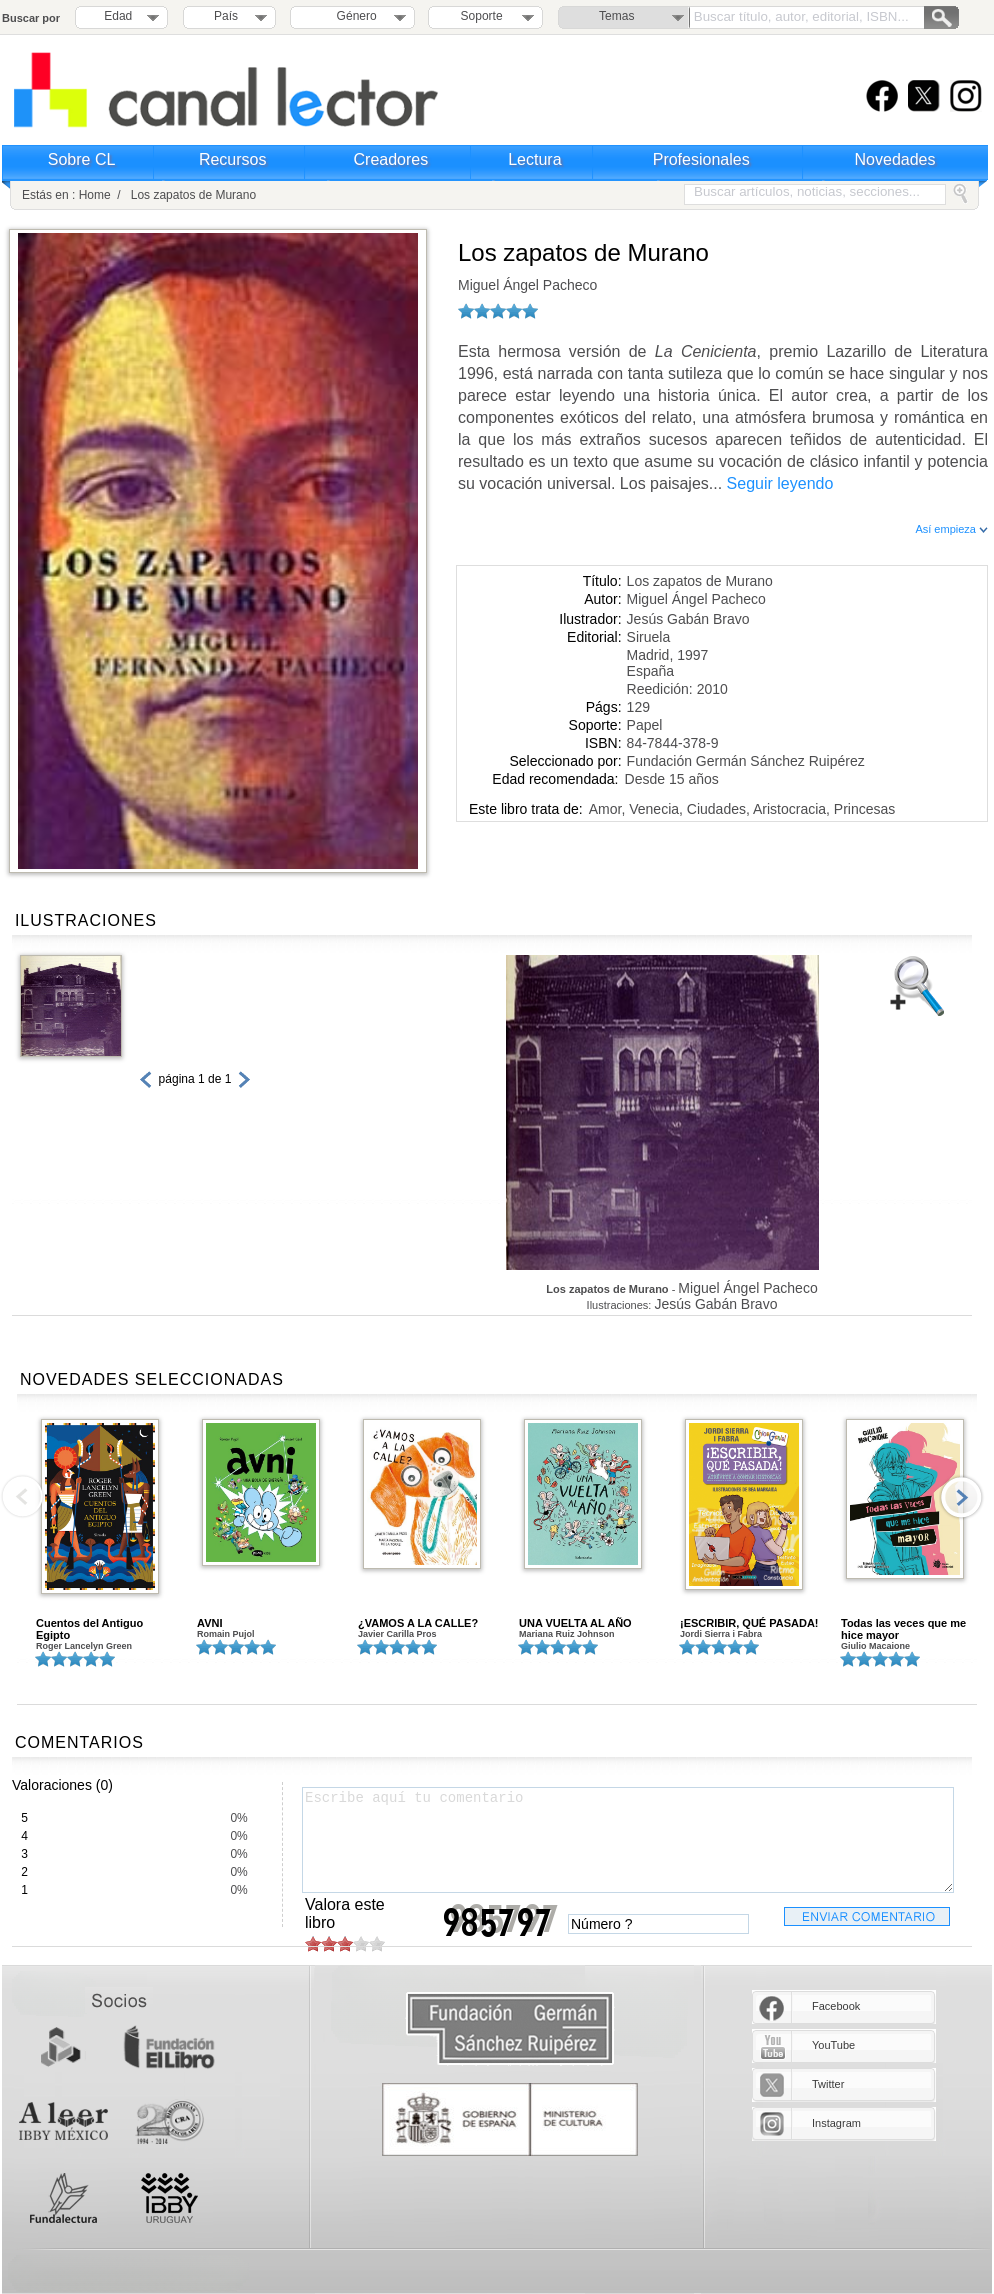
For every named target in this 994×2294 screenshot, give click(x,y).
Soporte (482, 16)
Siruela (649, 637)
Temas (616, 16)
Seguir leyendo (780, 483)
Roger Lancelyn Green (84, 1646)
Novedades (895, 159)
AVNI (209, 1623)
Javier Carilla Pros (397, 1634)
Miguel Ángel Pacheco (527, 285)
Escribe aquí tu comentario (628, 1840)
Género (353, 16)
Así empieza (951, 529)
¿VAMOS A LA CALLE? (418, 1623)
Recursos (233, 159)
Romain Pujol (226, 1634)
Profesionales (701, 159)
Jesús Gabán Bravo (688, 619)
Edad (118, 16)
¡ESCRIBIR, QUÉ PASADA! (749, 1623)
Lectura (534, 159)
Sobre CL (82, 159)
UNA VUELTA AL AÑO (575, 1623)
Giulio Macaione (875, 1646)
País (226, 16)
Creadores (391, 159)
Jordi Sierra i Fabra (721, 1634)
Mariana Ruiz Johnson (567, 1634)
